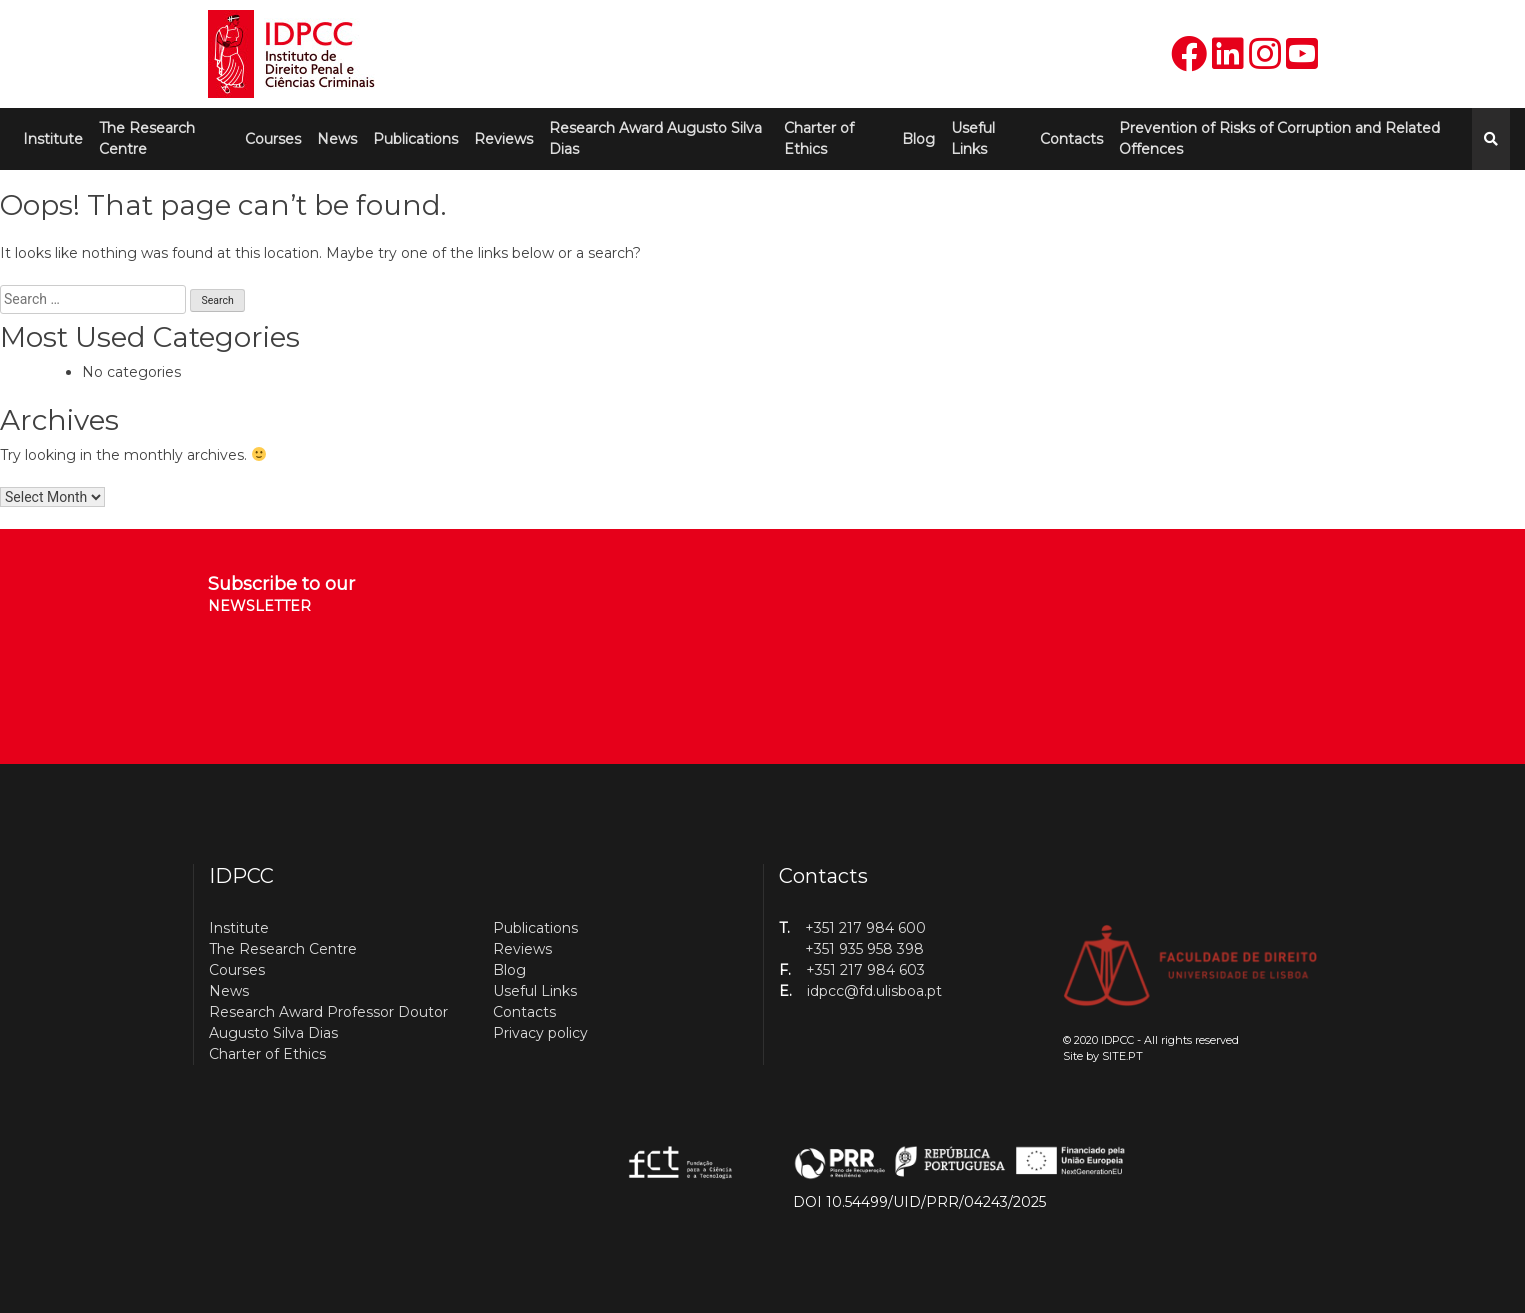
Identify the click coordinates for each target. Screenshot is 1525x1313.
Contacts (1071, 139)
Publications (415, 139)
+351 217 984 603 (865, 970)
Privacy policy (540, 1033)
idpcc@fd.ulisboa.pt (874, 991)
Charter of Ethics (819, 138)
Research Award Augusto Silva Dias (655, 138)
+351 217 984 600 (865, 928)
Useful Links (973, 138)
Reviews (503, 139)
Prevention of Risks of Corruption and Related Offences (1279, 138)
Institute (53, 139)
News (337, 139)
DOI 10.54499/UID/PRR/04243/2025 (919, 1202)
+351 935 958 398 (864, 949)
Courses (273, 139)
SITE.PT (1122, 1056)
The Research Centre (147, 138)
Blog (918, 139)
